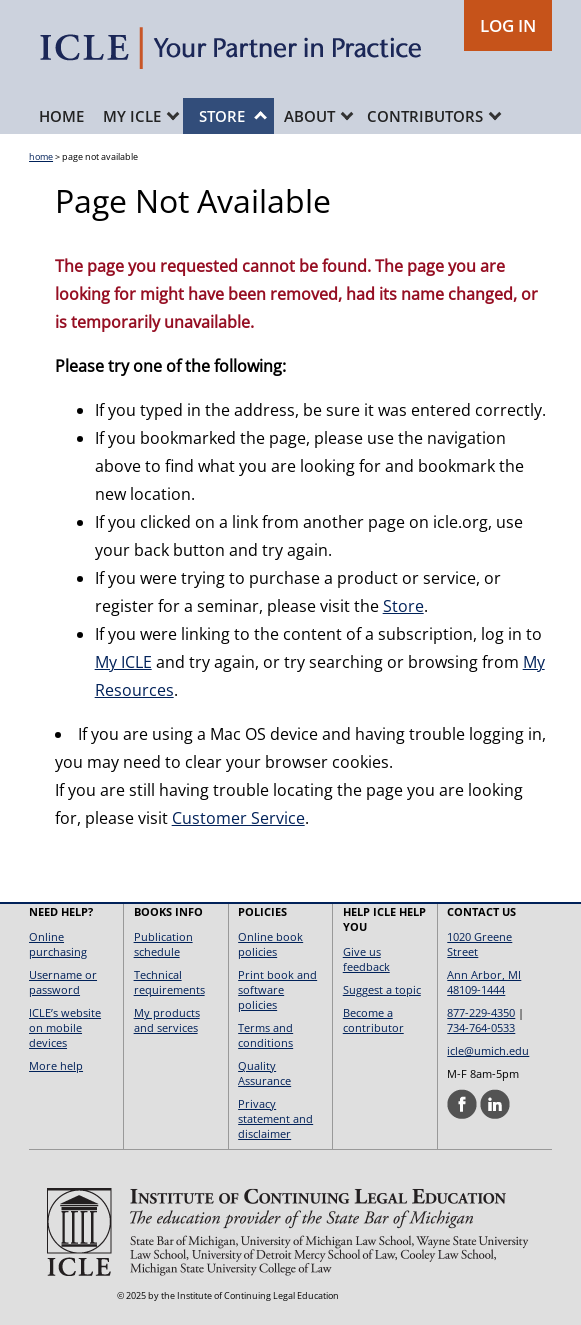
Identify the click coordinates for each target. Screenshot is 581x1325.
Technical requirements (169, 982)
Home (61, 116)
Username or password (63, 982)
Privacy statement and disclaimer (275, 1118)
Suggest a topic (382, 989)
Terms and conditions (265, 1035)
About (318, 116)
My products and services (167, 1020)
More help (56, 1065)
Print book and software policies (277, 989)
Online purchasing (58, 944)
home (41, 156)
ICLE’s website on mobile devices (65, 1027)
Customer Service (238, 818)
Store (233, 116)
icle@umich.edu (488, 1050)
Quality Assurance (264, 1073)
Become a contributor (373, 1020)
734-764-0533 (481, 1027)
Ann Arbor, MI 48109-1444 (484, 982)
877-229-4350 (481, 1012)
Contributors (434, 116)
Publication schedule (163, 944)
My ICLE (141, 116)
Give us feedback (366, 959)
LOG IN (508, 25)
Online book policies (270, 944)
